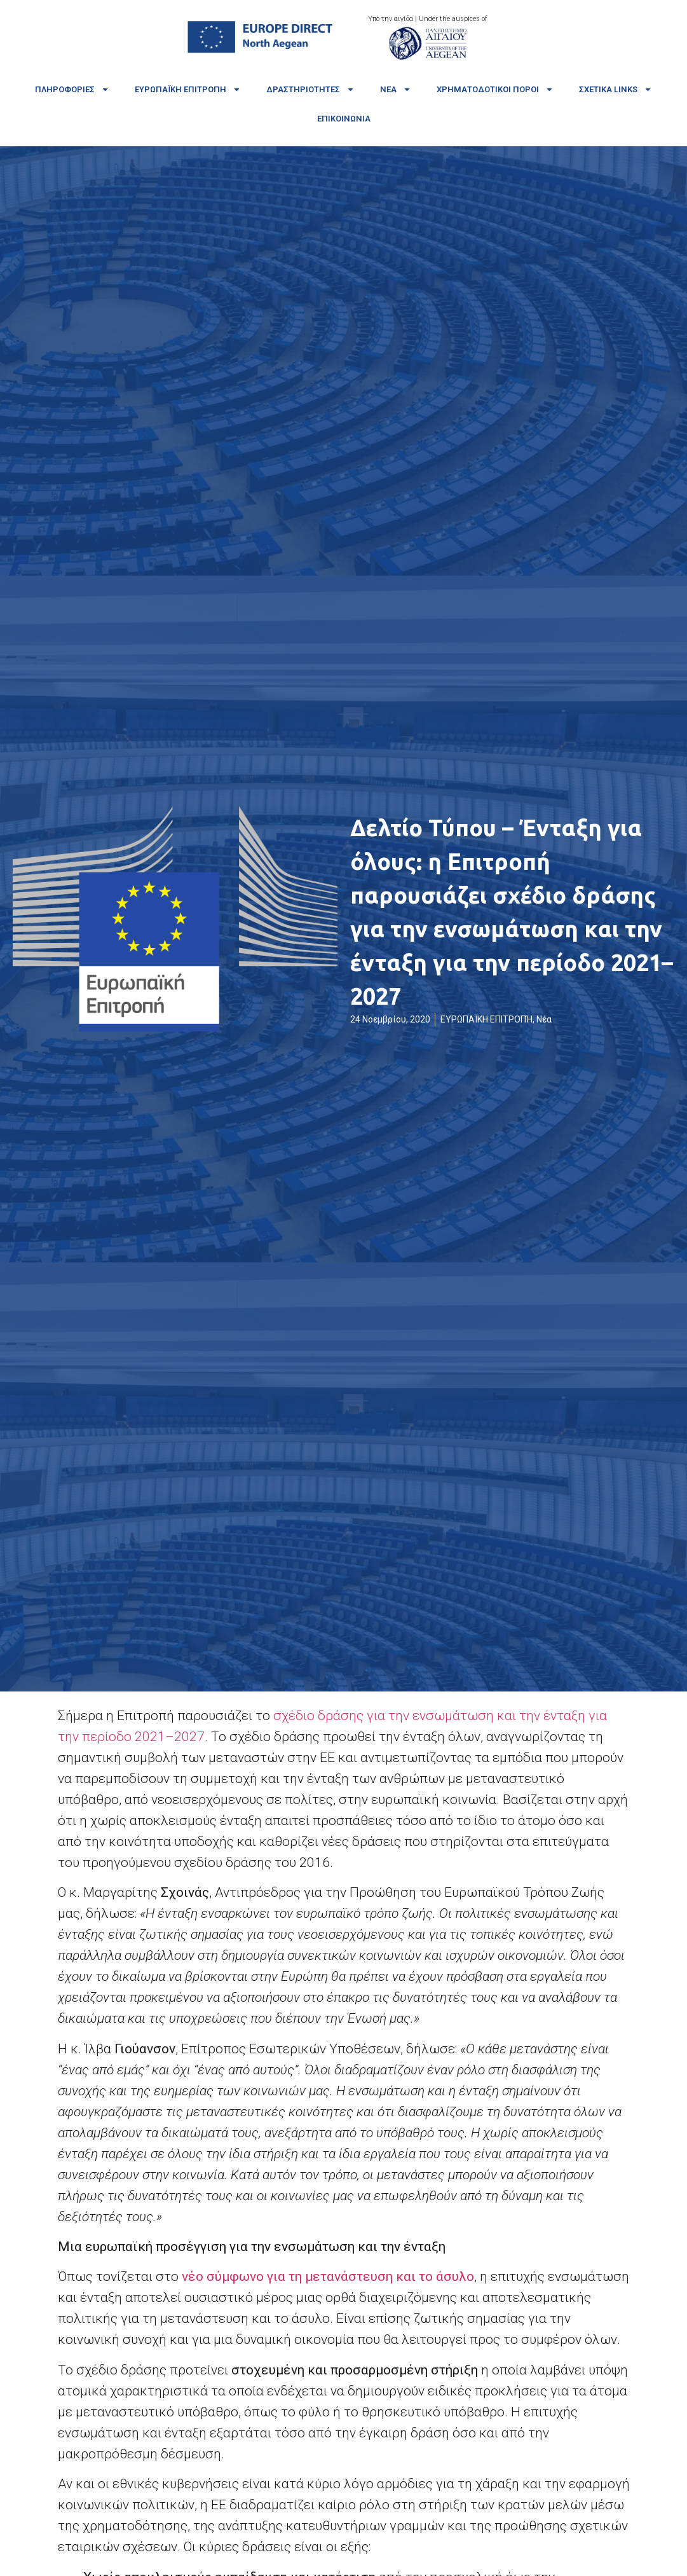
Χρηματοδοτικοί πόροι (495, 89)
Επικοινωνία (344, 118)
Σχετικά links (615, 89)
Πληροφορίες (72, 89)
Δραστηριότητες (310, 89)
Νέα (395, 89)
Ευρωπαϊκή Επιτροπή (188, 89)
